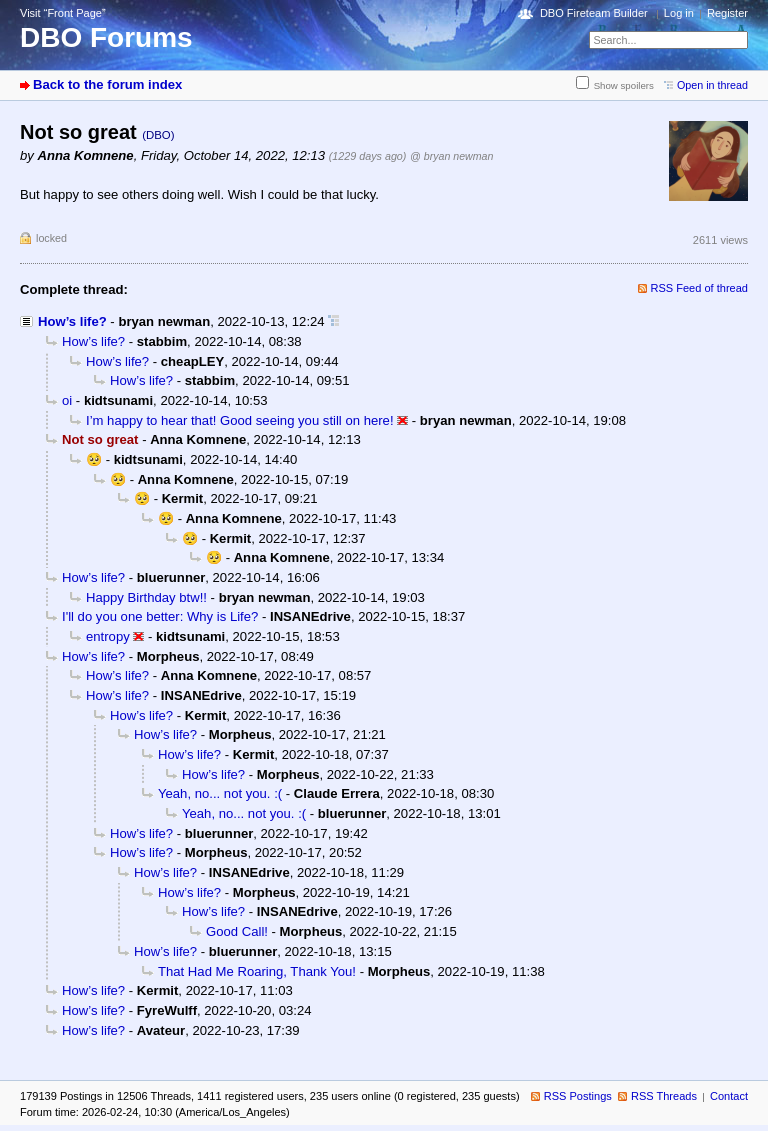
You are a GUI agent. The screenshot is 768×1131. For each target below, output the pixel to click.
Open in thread (712, 85)
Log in (679, 13)
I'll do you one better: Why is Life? (160, 616)
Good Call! (237, 931)
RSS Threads (664, 1096)
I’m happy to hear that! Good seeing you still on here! (240, 420)
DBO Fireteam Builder (594, 13)
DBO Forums (106, 37)
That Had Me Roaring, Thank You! (257, 971)
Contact (729, 1096)
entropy (108, 636)
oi (67, 400)
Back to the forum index (107, 84)
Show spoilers (624, 85)
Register (727, 13)
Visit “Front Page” (63, 13)
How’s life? (72, 321)
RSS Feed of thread (700, 288)
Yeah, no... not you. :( (220, 793)
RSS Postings (578, 1096)
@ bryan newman (451, 156)
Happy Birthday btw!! (146, 597)
